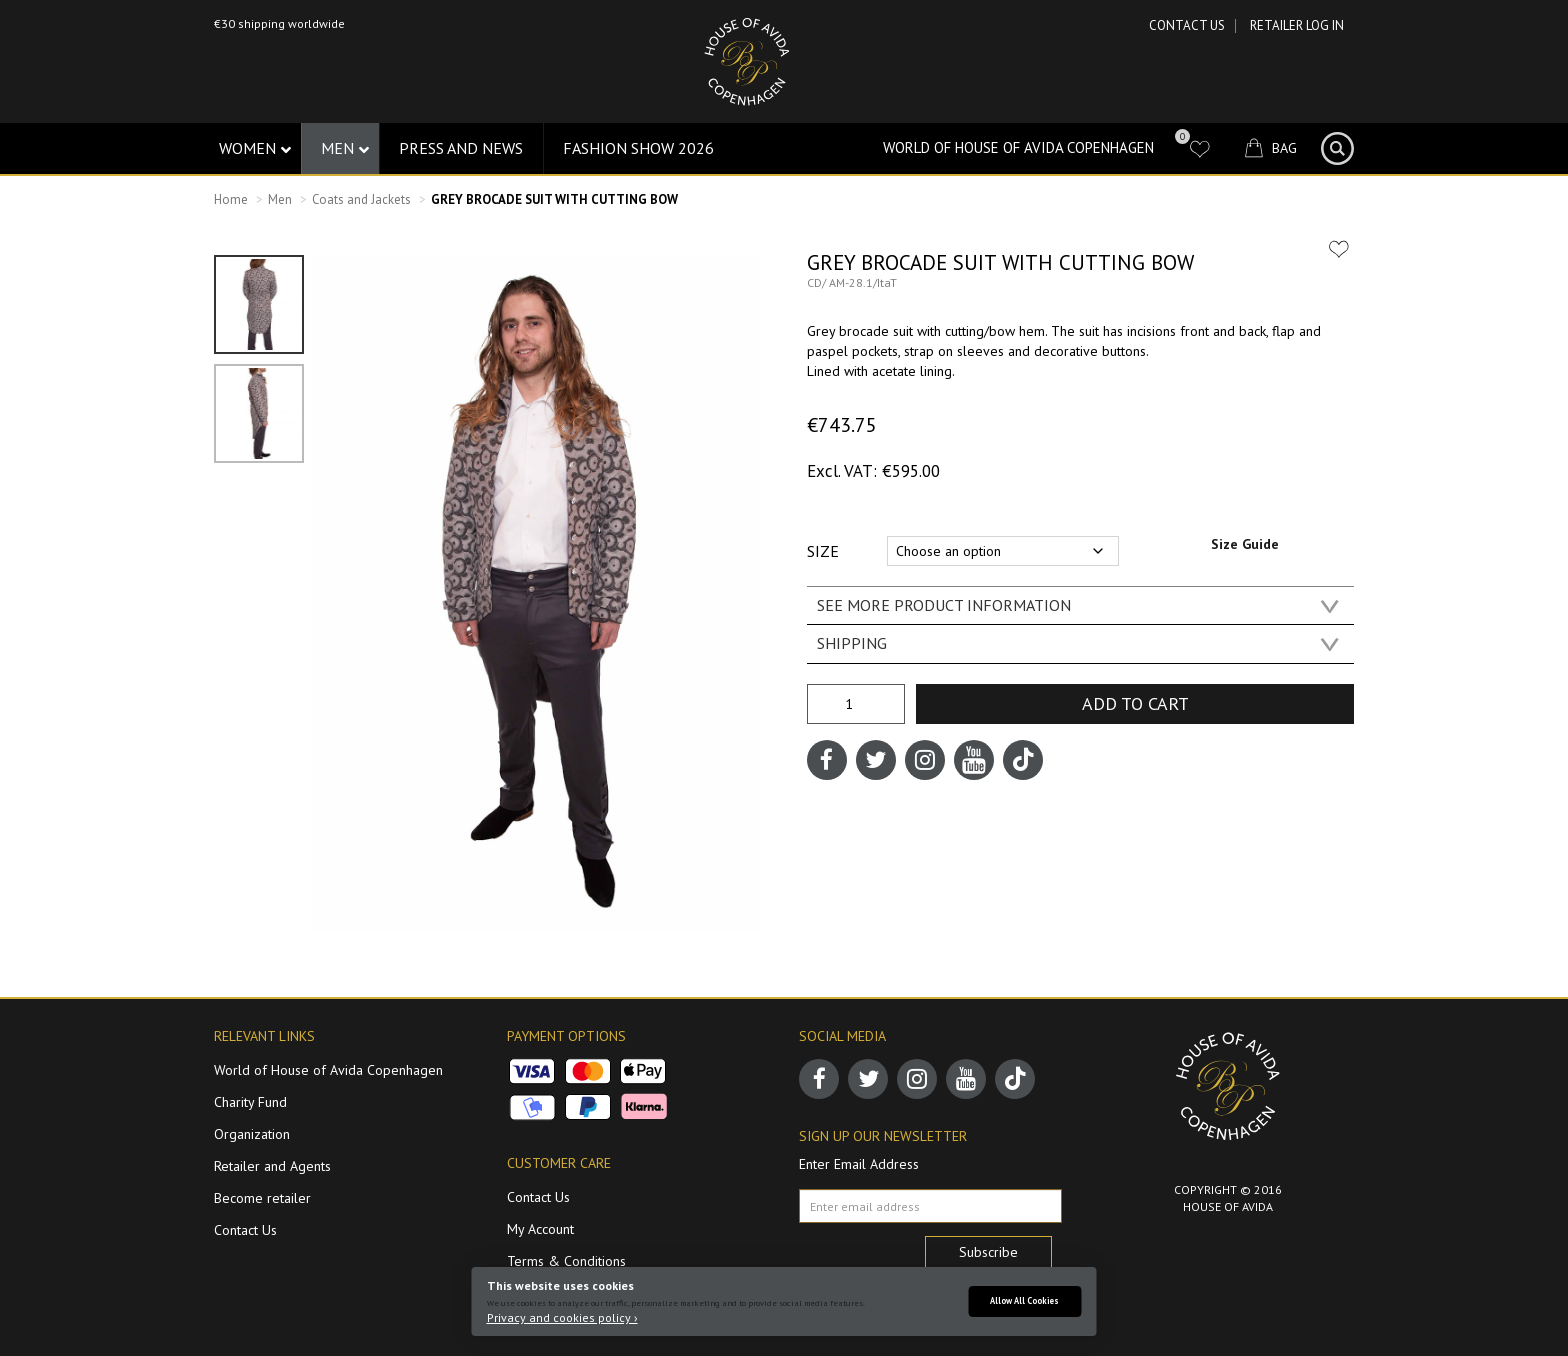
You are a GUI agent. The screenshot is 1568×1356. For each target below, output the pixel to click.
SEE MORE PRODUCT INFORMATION (944, 605)
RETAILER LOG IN (1297, 25)
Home (231, 199)
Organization (252, 1134)
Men (280, 199)
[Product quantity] (856, 704)
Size (823, 551)
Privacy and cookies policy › (562, 1317)
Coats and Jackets (361, 199)
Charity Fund (250, 1102)
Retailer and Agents (272, 1166)
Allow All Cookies (1024, 1300)
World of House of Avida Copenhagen (1018, 147)
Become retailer (262, 1198)
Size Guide (1245, 544)
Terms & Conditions (566, 1261)
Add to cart (1135, 703)
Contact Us (1187, 25)
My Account (540, 1229)
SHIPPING (852, 643)
